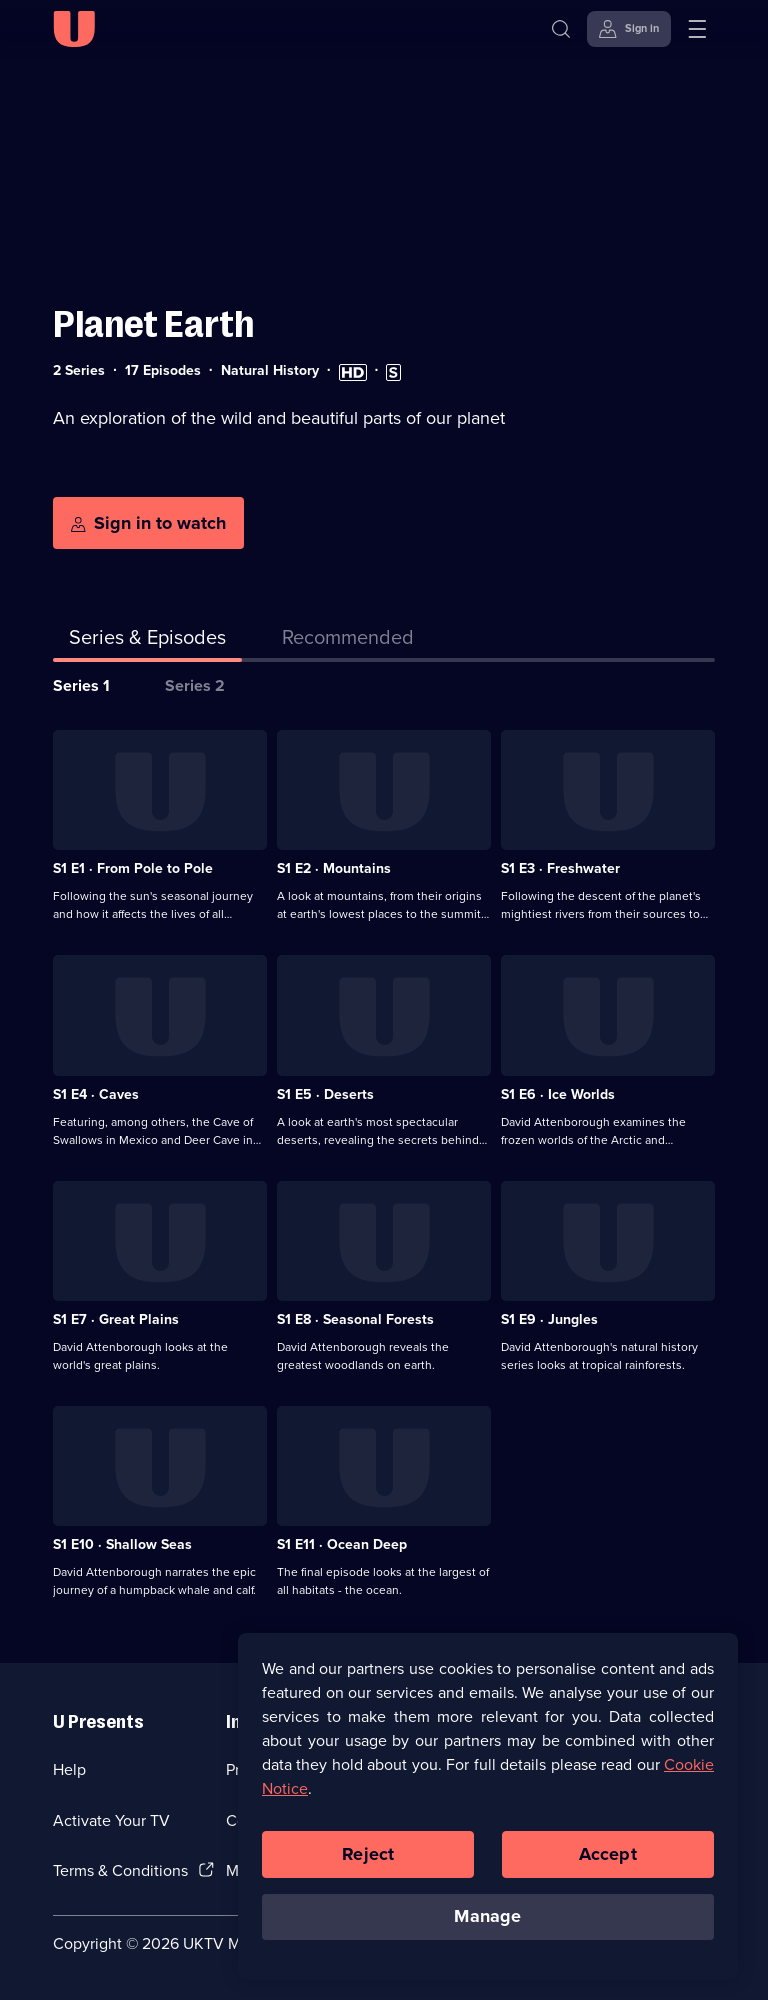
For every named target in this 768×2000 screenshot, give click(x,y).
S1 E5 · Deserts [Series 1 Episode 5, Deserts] (325, 1094)
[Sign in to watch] (148, 523)
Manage (487, 1922)
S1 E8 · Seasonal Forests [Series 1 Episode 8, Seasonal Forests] (355, 1319)
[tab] (348, 641)
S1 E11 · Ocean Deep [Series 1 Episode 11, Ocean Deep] (342, 1544)
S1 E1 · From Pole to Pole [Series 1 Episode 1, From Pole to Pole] (133, 868)
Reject (368, 1859)
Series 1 (81, 685)
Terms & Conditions (120, 1870)
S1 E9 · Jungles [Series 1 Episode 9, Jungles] (549, 1319)
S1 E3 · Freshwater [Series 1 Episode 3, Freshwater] (560, 868)
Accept (608, 1859)
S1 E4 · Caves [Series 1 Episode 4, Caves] (96, 1094)
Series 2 (195, 685)
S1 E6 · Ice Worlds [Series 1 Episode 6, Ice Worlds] (558, 1094)
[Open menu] (697, 29)
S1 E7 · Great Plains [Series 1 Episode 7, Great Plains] (116, 1319)
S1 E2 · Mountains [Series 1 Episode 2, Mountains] (334, 868)
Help (69, 1769)
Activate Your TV (111, 1820)
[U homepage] (74, 29)
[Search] (565, 29)
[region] (488, 1811)
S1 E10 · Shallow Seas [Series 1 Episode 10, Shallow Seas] (122, 1544)
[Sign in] (629, 29)
